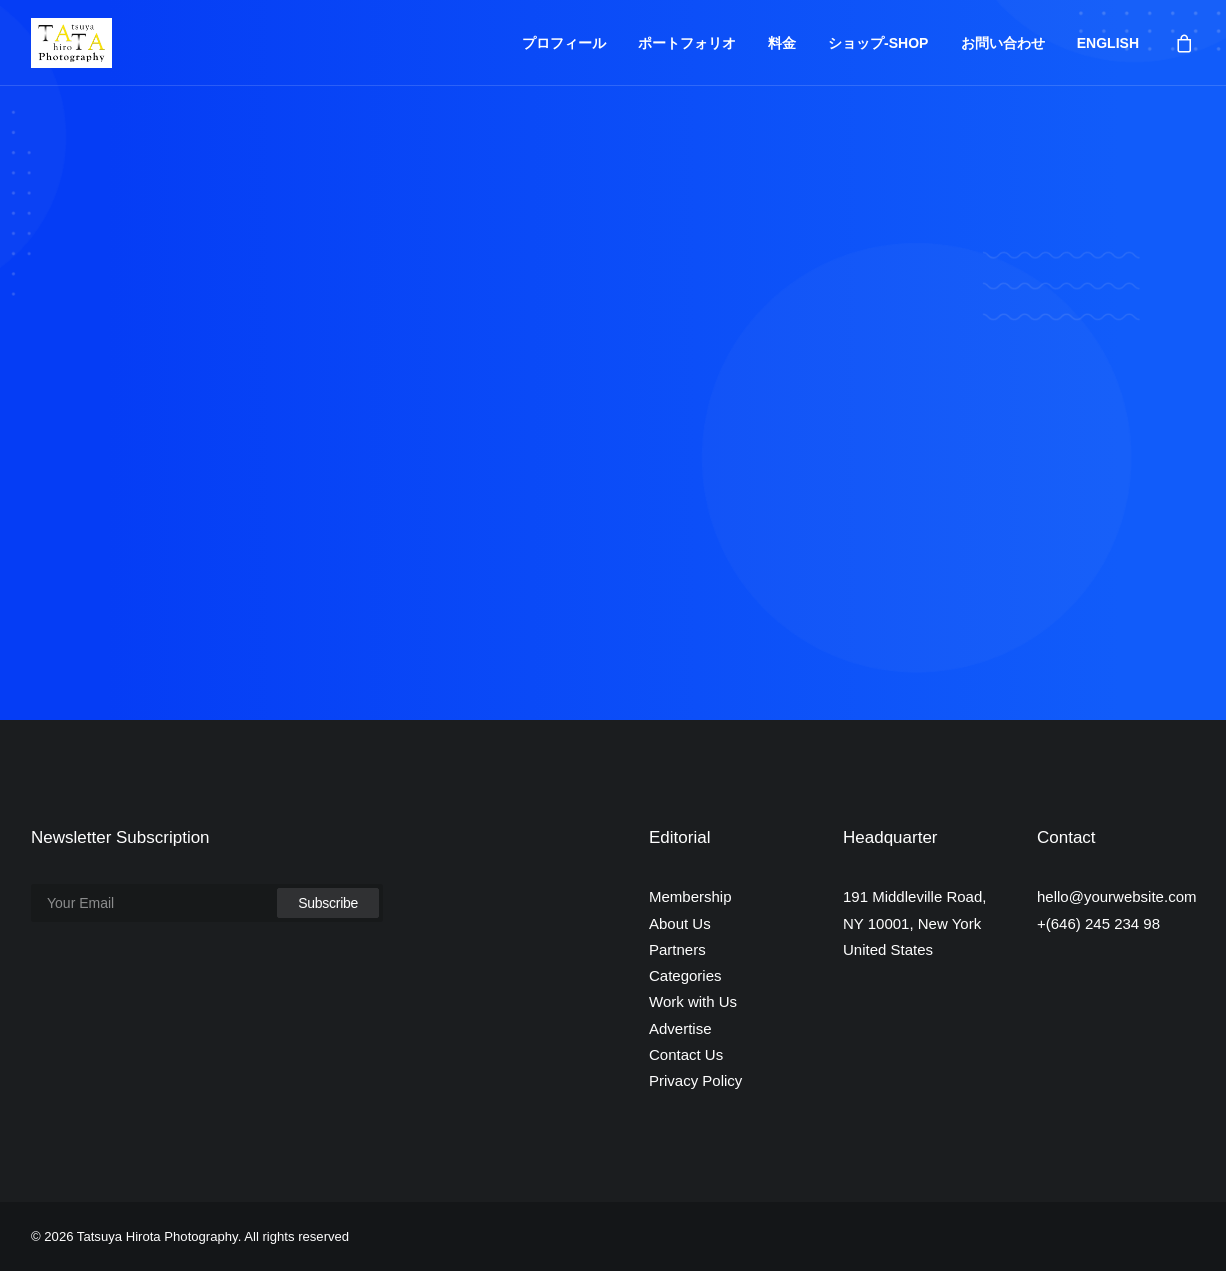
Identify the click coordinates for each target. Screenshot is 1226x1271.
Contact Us (686, 1054)
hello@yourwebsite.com (1116, 896)
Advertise (680, 1028)
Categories (685, 975)
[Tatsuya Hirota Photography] (71, 43)
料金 (782, 43)
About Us (680, 923)
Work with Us (693, 1001)
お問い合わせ (1003, 43)
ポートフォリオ (687, 43)
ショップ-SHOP (878, 43)
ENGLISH (1108, 43)
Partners (677, 949)
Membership (690, 896)
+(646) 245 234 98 (1098, 923)
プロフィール (564, 43)
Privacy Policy (695, 1080)
